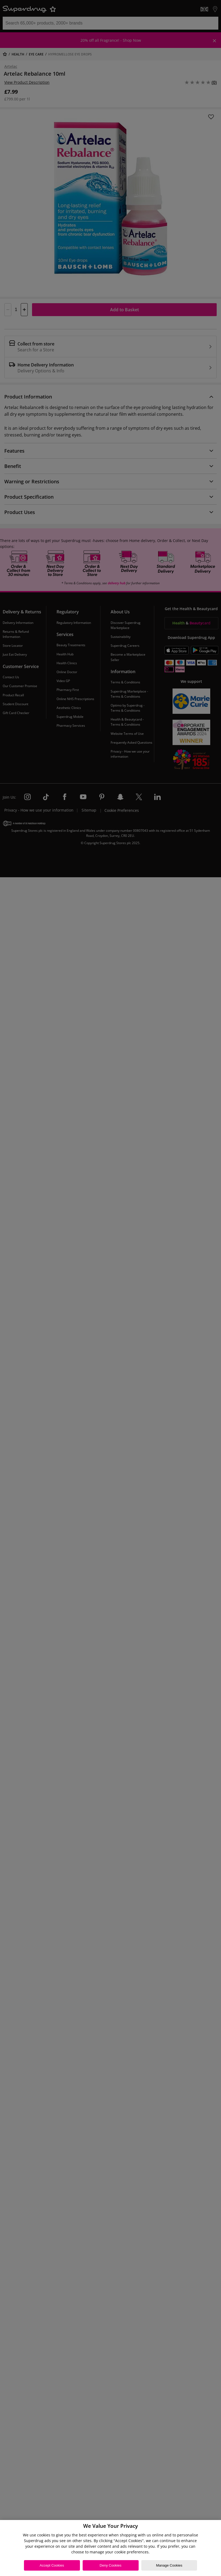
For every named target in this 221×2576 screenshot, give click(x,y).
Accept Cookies (52, 2565)
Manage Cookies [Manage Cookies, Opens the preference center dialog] (169, 2565)
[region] (110, 2548)
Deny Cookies (110, 2565)
